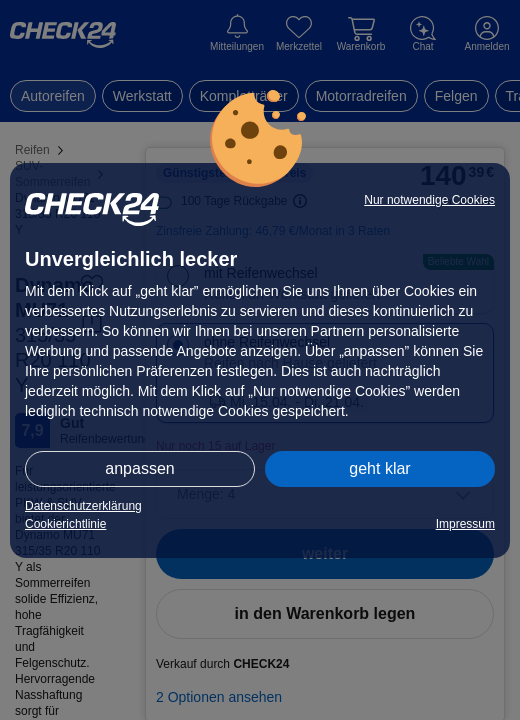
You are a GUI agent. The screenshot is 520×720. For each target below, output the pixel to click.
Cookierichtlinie (65, 524)
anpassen (139, 468)
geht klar (379, 468)
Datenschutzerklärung (83, 506)
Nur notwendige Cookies (429, 200)
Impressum (465, 524)
